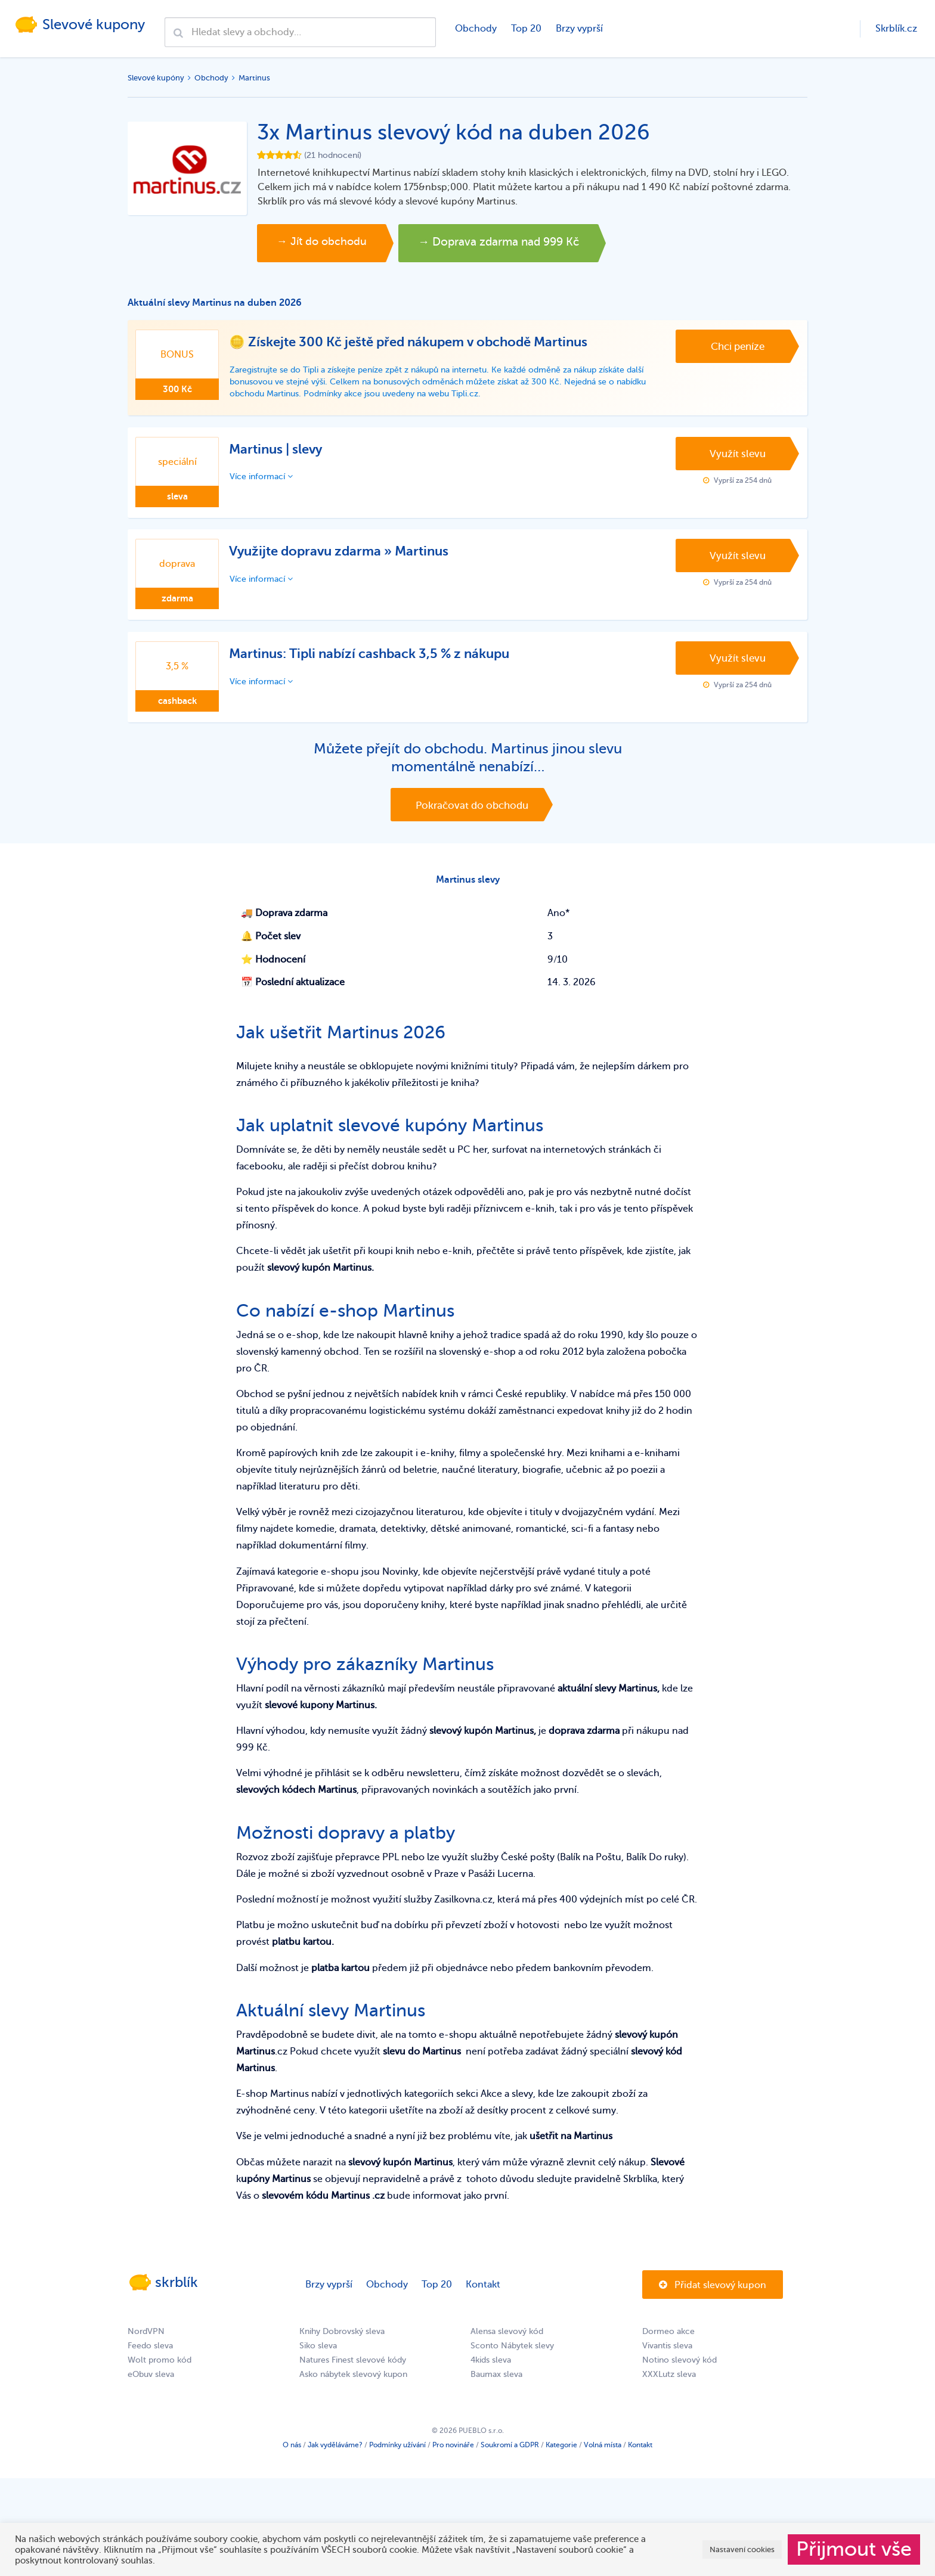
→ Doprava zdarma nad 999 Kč (541, 243)
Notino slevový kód (679, 2373)
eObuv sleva (151, 2387)
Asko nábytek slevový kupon (353, 2387)
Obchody (474, 28)
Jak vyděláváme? (335, 2458)
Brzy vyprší (577, 28)
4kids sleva (490, 2373)
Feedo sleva (150, 2359)
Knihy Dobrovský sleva (342, 2345)
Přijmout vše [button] (854, 2549)
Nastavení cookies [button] (742, 2549)
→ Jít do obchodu (331, 243)
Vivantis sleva (667, 2359)
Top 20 (524, 28)
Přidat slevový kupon (712, 2298)
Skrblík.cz (896, 28)
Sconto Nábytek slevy (512, 2359)
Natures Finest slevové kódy (352, 2373)
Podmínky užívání (397, 2458)
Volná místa (602, 2458)
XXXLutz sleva (669, 2387)
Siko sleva (318, 2359)
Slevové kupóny (156, 77)
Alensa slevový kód (506, 2345)
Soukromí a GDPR (510, 2458)
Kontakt (483, 2298)
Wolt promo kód (159, 2373)
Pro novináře (453, 2458)
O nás (292, 2458)
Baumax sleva (496, 2387)
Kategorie (561, 2458)
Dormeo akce (668, 2345)
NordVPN (146, 2345)
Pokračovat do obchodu (472, 812)
